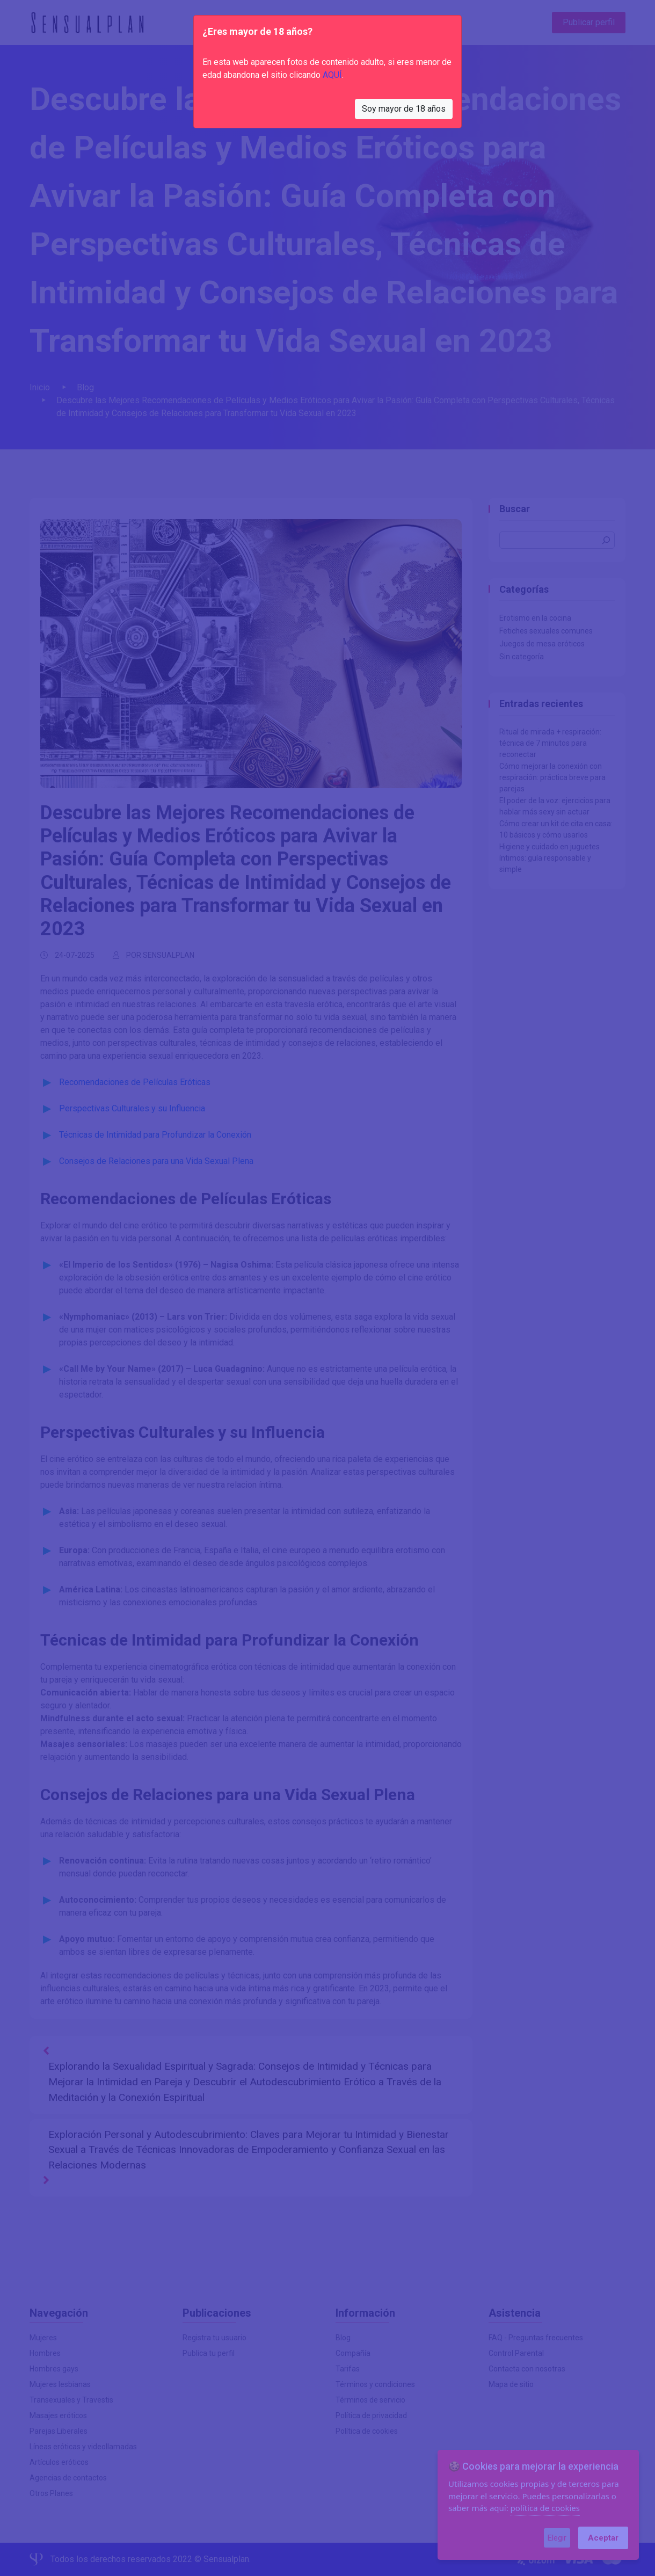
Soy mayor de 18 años (404, 109)
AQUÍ (332, 75)
